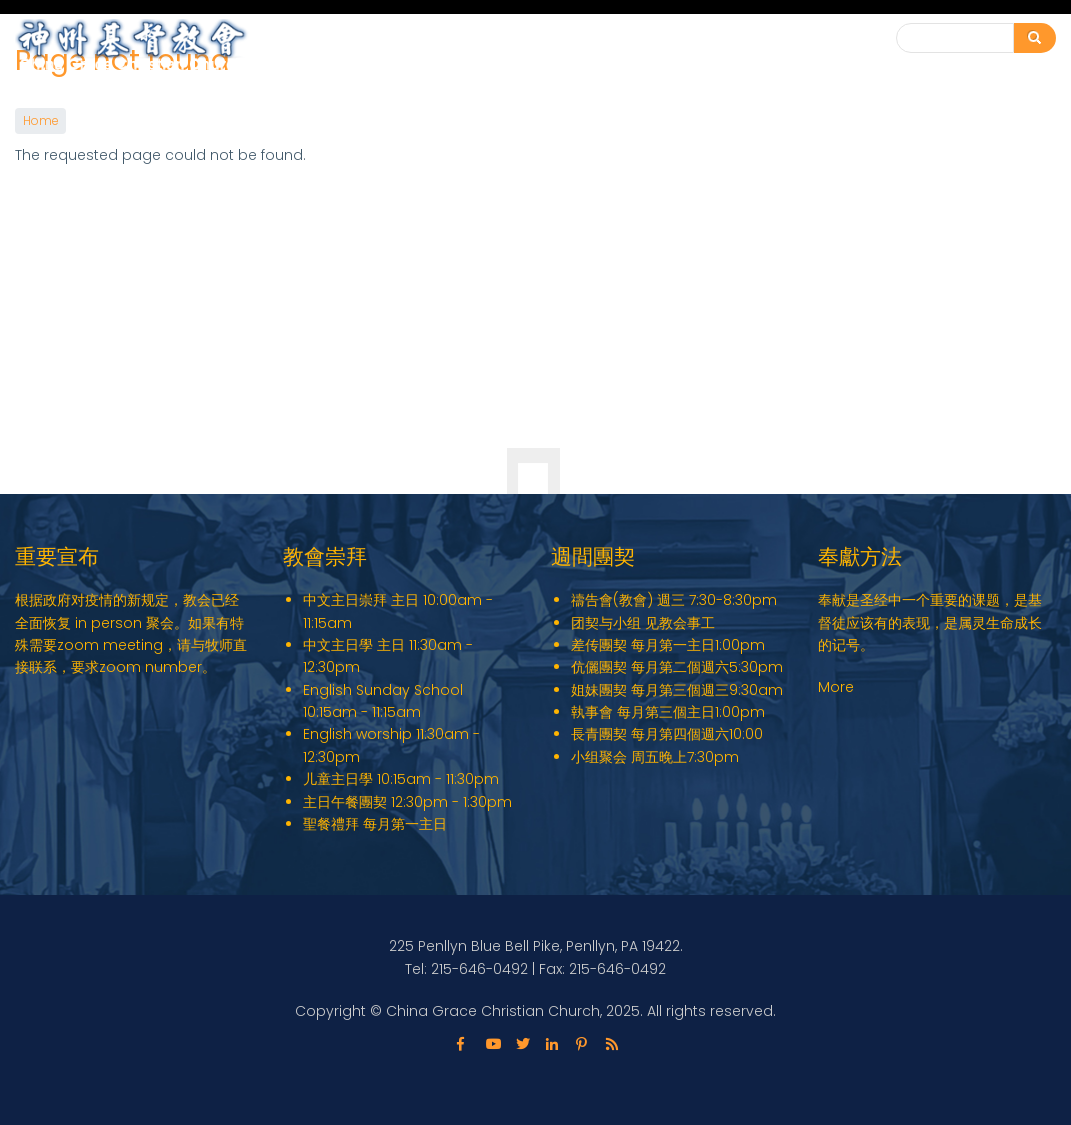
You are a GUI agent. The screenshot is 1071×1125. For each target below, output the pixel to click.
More (836, 687)
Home (40, 121)
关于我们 (536, 49)
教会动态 (736, 49)
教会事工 (636, 49)
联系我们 (826, 38)
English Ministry (411, 49)
